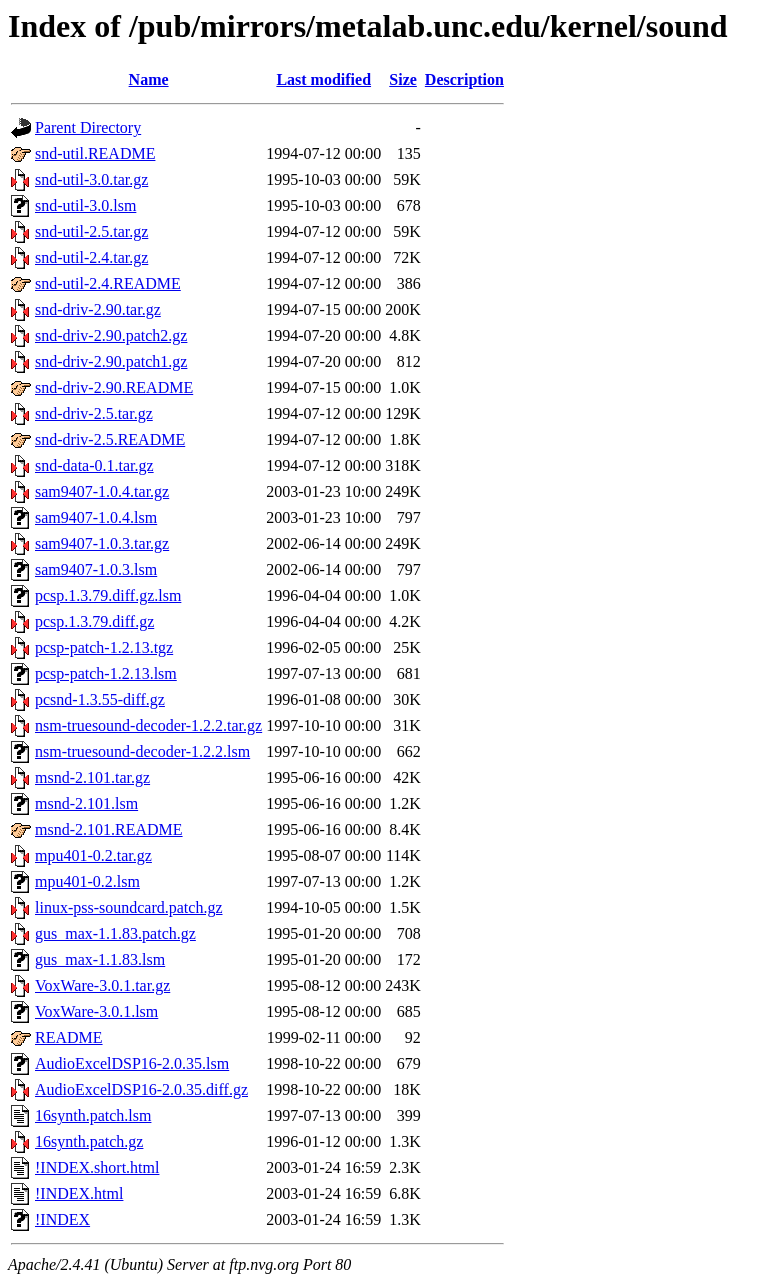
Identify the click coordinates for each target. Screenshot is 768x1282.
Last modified (323, 79)
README (69, 1037)
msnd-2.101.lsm (86, 803)
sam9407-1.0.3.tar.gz (102, 543)
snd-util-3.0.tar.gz (91, 179)
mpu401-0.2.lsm (87, 881)
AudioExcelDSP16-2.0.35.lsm (132, 1063)
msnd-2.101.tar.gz (92, 777)
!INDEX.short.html (97, 1167)
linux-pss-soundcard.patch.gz (129, 907)
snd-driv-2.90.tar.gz (98, 309)
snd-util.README (95, 153)
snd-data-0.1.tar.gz (94, 465)
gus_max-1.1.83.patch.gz (115, 933)
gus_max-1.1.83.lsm (100, 959)
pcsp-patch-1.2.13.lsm (106, 673)
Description (464, 79)
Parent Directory (88, 127)
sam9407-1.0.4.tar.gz (102, 491)
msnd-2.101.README (109, 829)
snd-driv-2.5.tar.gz (94, 413)
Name (149, 79)
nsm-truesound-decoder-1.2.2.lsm (142, 751)
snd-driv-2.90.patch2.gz (111, 335)
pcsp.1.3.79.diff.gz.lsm (108, 595)
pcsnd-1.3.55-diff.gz (100, 699)
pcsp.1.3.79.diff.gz (94, 621)
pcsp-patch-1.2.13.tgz (104, 647)
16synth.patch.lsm (93, 1115)
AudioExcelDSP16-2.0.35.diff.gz (141, 1089)
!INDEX (62, 1219)
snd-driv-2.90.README (114, 387)
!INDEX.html (79, 1193)
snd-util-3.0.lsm (85, 205)
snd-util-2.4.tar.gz (91, 257)
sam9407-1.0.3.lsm (96, 569)
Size (403, 79)
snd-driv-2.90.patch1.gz (111, 361)
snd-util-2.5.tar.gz (91, 231)
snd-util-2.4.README (108, 283)
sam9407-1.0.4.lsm (96, 517)
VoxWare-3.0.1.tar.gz (102, 985)
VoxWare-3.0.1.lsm (96, 1011)
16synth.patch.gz (89, 1141)
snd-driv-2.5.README (110, 439)
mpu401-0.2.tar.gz (93, 855)
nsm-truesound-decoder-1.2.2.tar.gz (148, 725)
